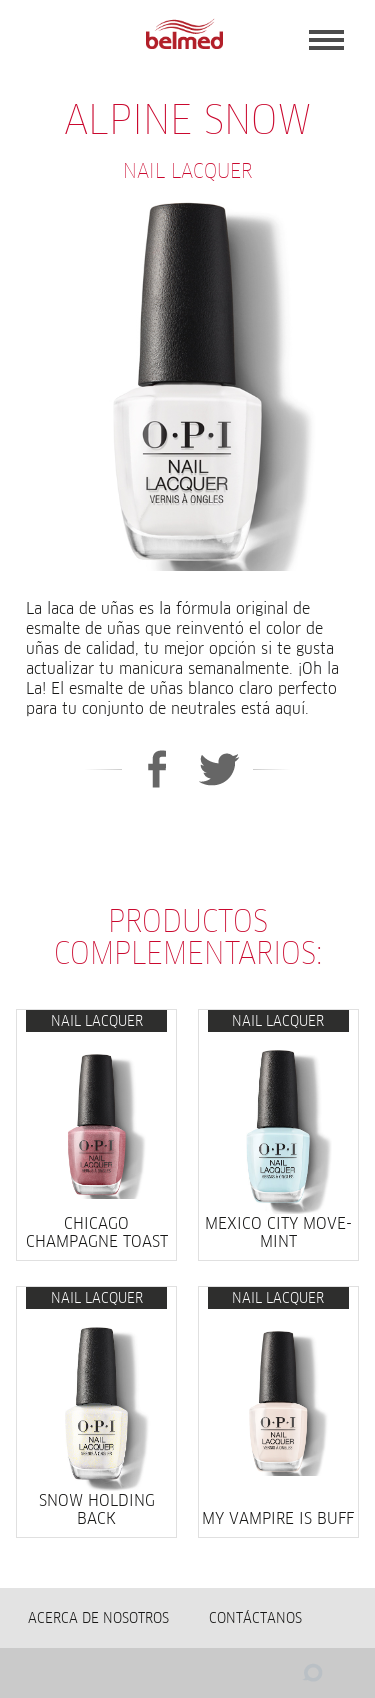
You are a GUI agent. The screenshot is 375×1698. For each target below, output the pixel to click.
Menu (326, 40)
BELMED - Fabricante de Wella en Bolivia (184, 35)
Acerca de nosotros (98, 1618)
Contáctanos (255, 1618)
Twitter (219, 769)
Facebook (156, 769)
